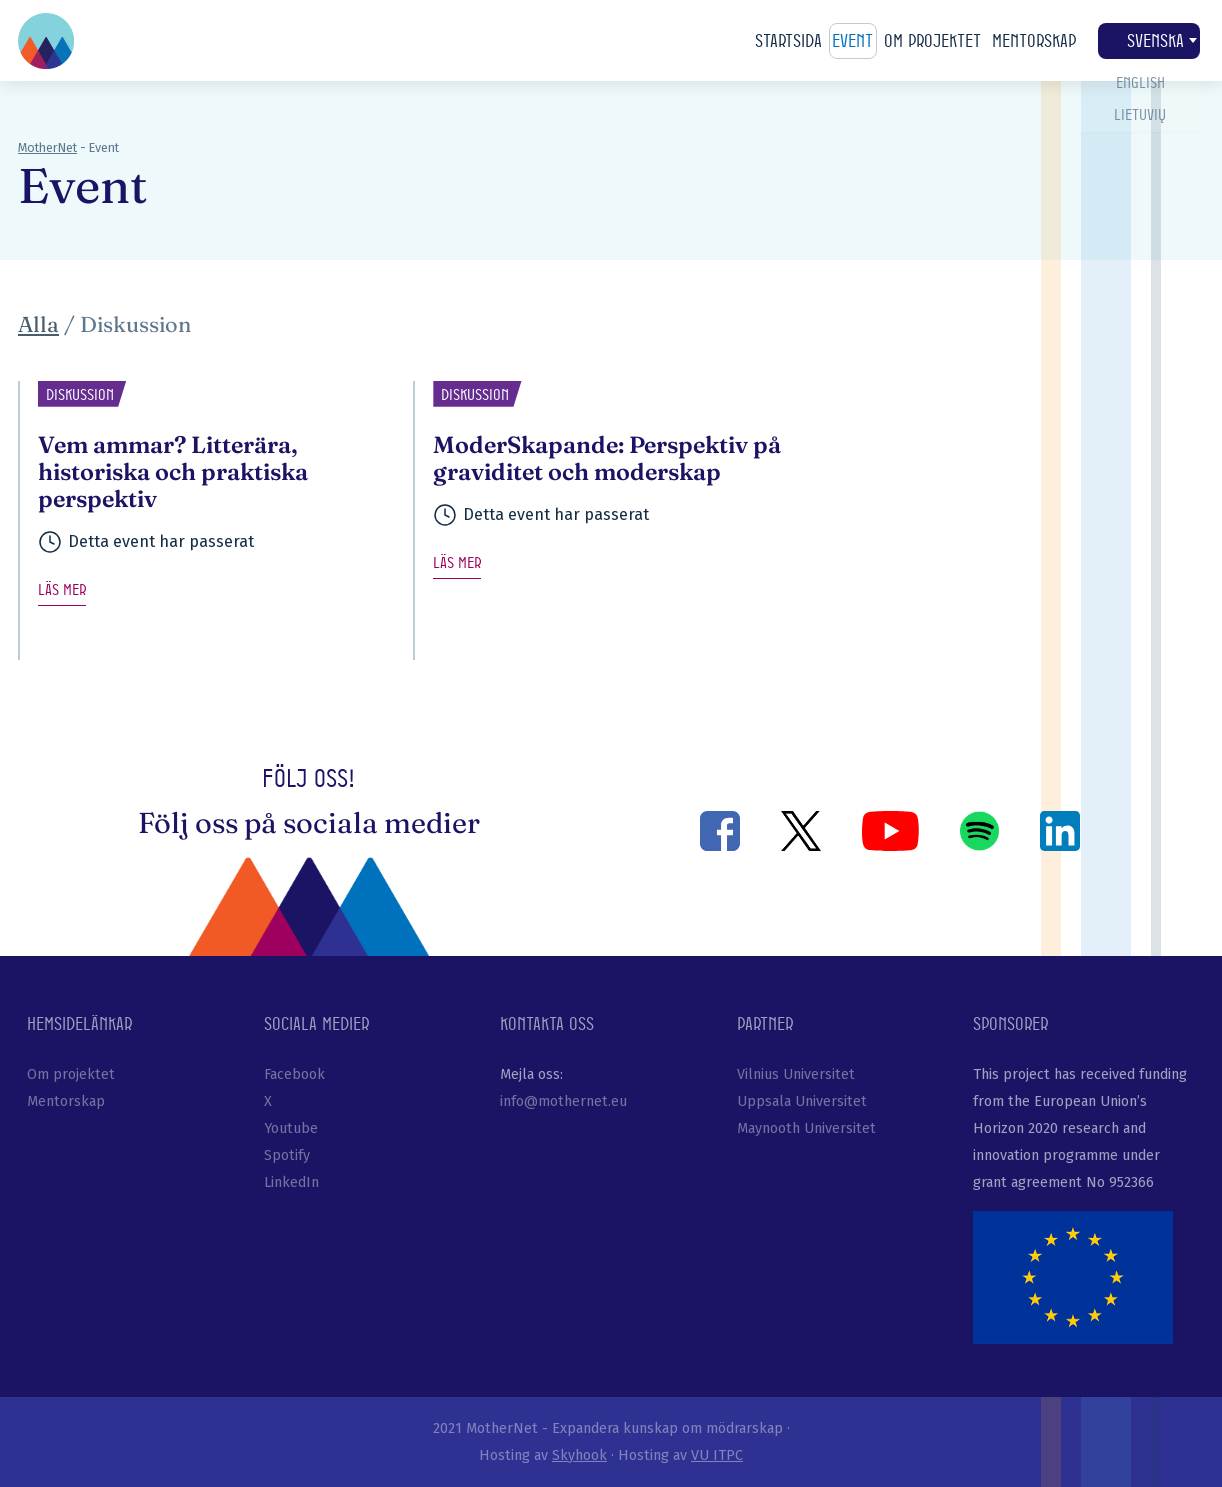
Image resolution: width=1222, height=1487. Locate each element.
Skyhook (579, 1455)
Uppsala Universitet (802, 1101)
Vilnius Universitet (796, 1074)
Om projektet (932, 40)
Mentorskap (1034, 40)
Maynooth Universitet (806, 1128)
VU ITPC (717, 1455)
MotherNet (47, 147)
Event (852, 40)
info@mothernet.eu (563, 1101)
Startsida (788, 40)
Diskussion (135, 324)
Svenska (1149, 41)
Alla (38, 324)
